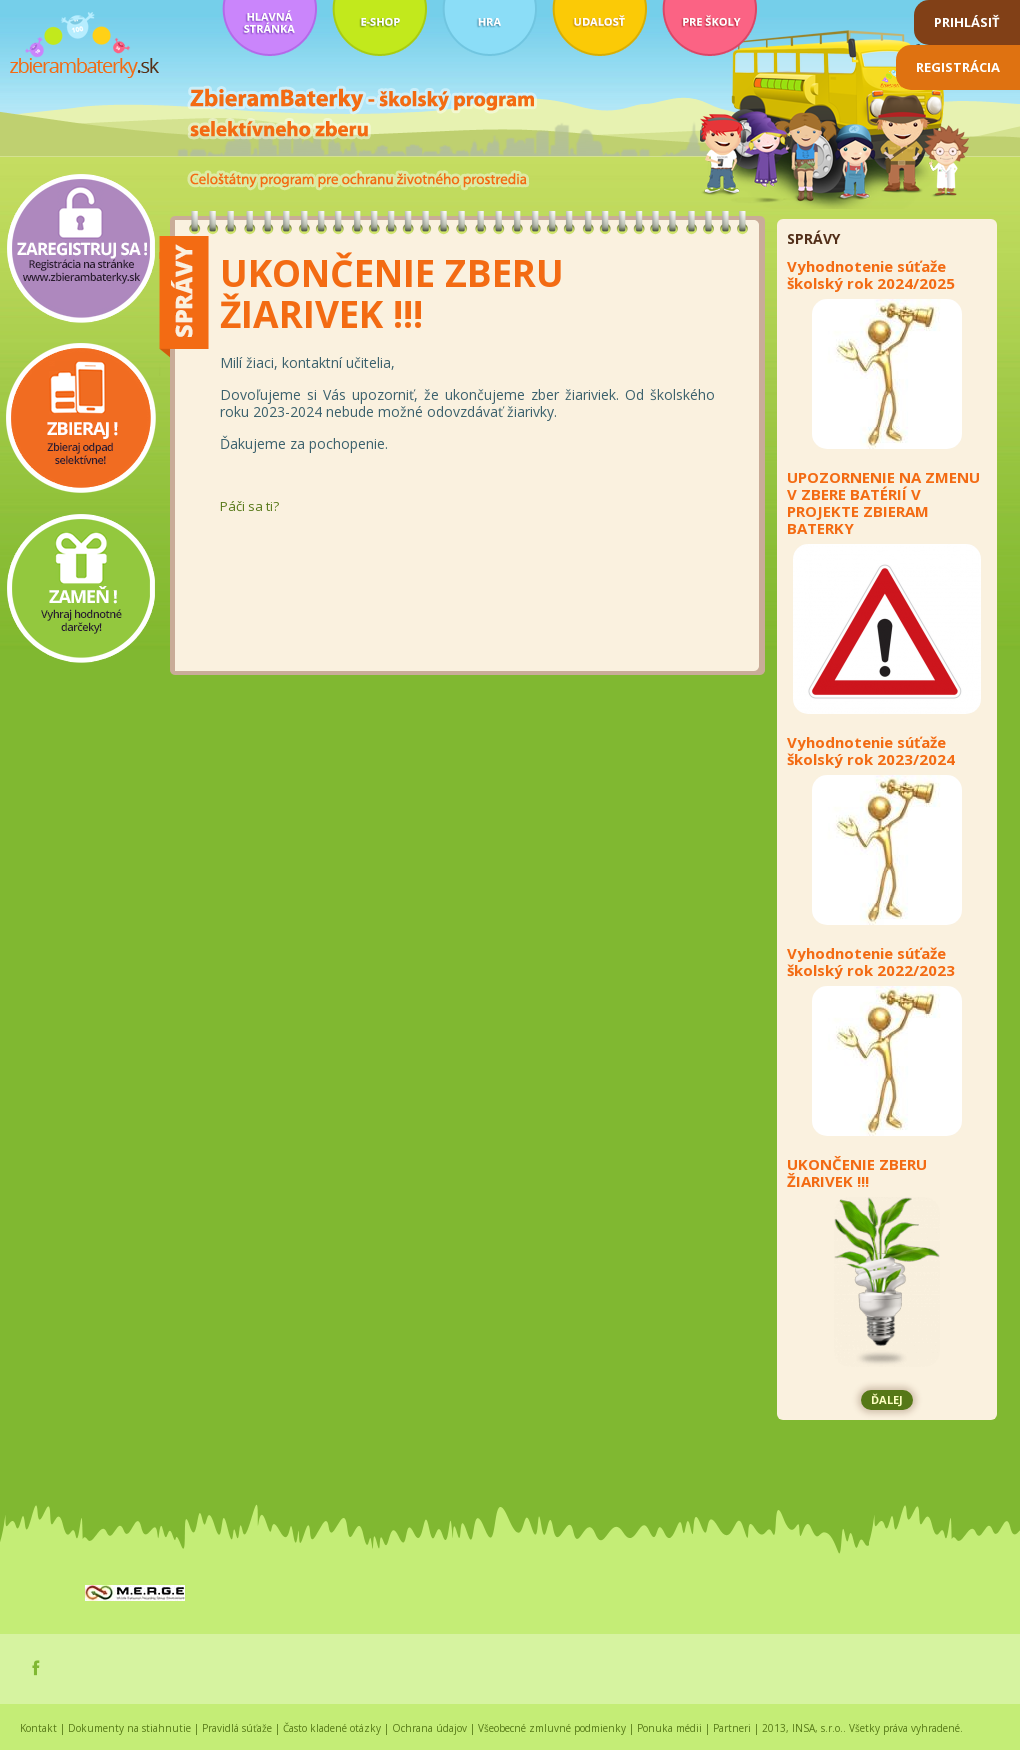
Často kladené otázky (332, 1728)
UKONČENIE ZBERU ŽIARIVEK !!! (857, 1173)
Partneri (732, 1728)
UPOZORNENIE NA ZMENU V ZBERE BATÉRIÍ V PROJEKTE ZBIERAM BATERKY (883, 503)
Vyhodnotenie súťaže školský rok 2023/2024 (871, 751)
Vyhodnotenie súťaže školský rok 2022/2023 (871, 962)
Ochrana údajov (429, 1728)
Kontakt (38, 1728)
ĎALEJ (887, 1399)
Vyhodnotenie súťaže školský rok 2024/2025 (871, 275)
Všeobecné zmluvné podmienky (552, 1728)
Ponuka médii (669, 1728)
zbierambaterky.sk (84, 45)
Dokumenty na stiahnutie (129, 1728)
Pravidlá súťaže (237, 1728)
